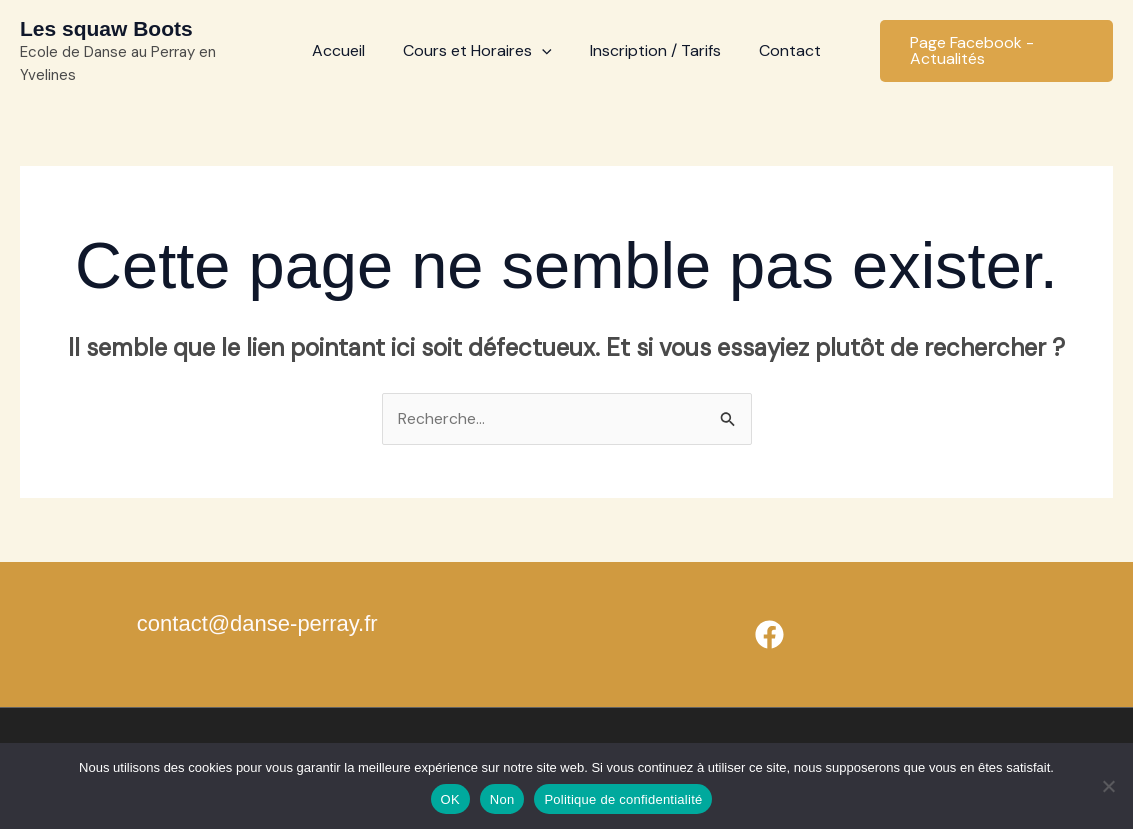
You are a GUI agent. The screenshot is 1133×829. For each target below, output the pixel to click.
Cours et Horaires (480, 51)
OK (450, 799)
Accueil (347, 50)
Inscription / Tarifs (652, 50)
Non (502, 799)
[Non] (1108, 786)
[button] (990, 51)
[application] (545, 51)
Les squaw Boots (106, 28)
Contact (781, 50)
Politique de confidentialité (623, 799)
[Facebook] (769, 635)
